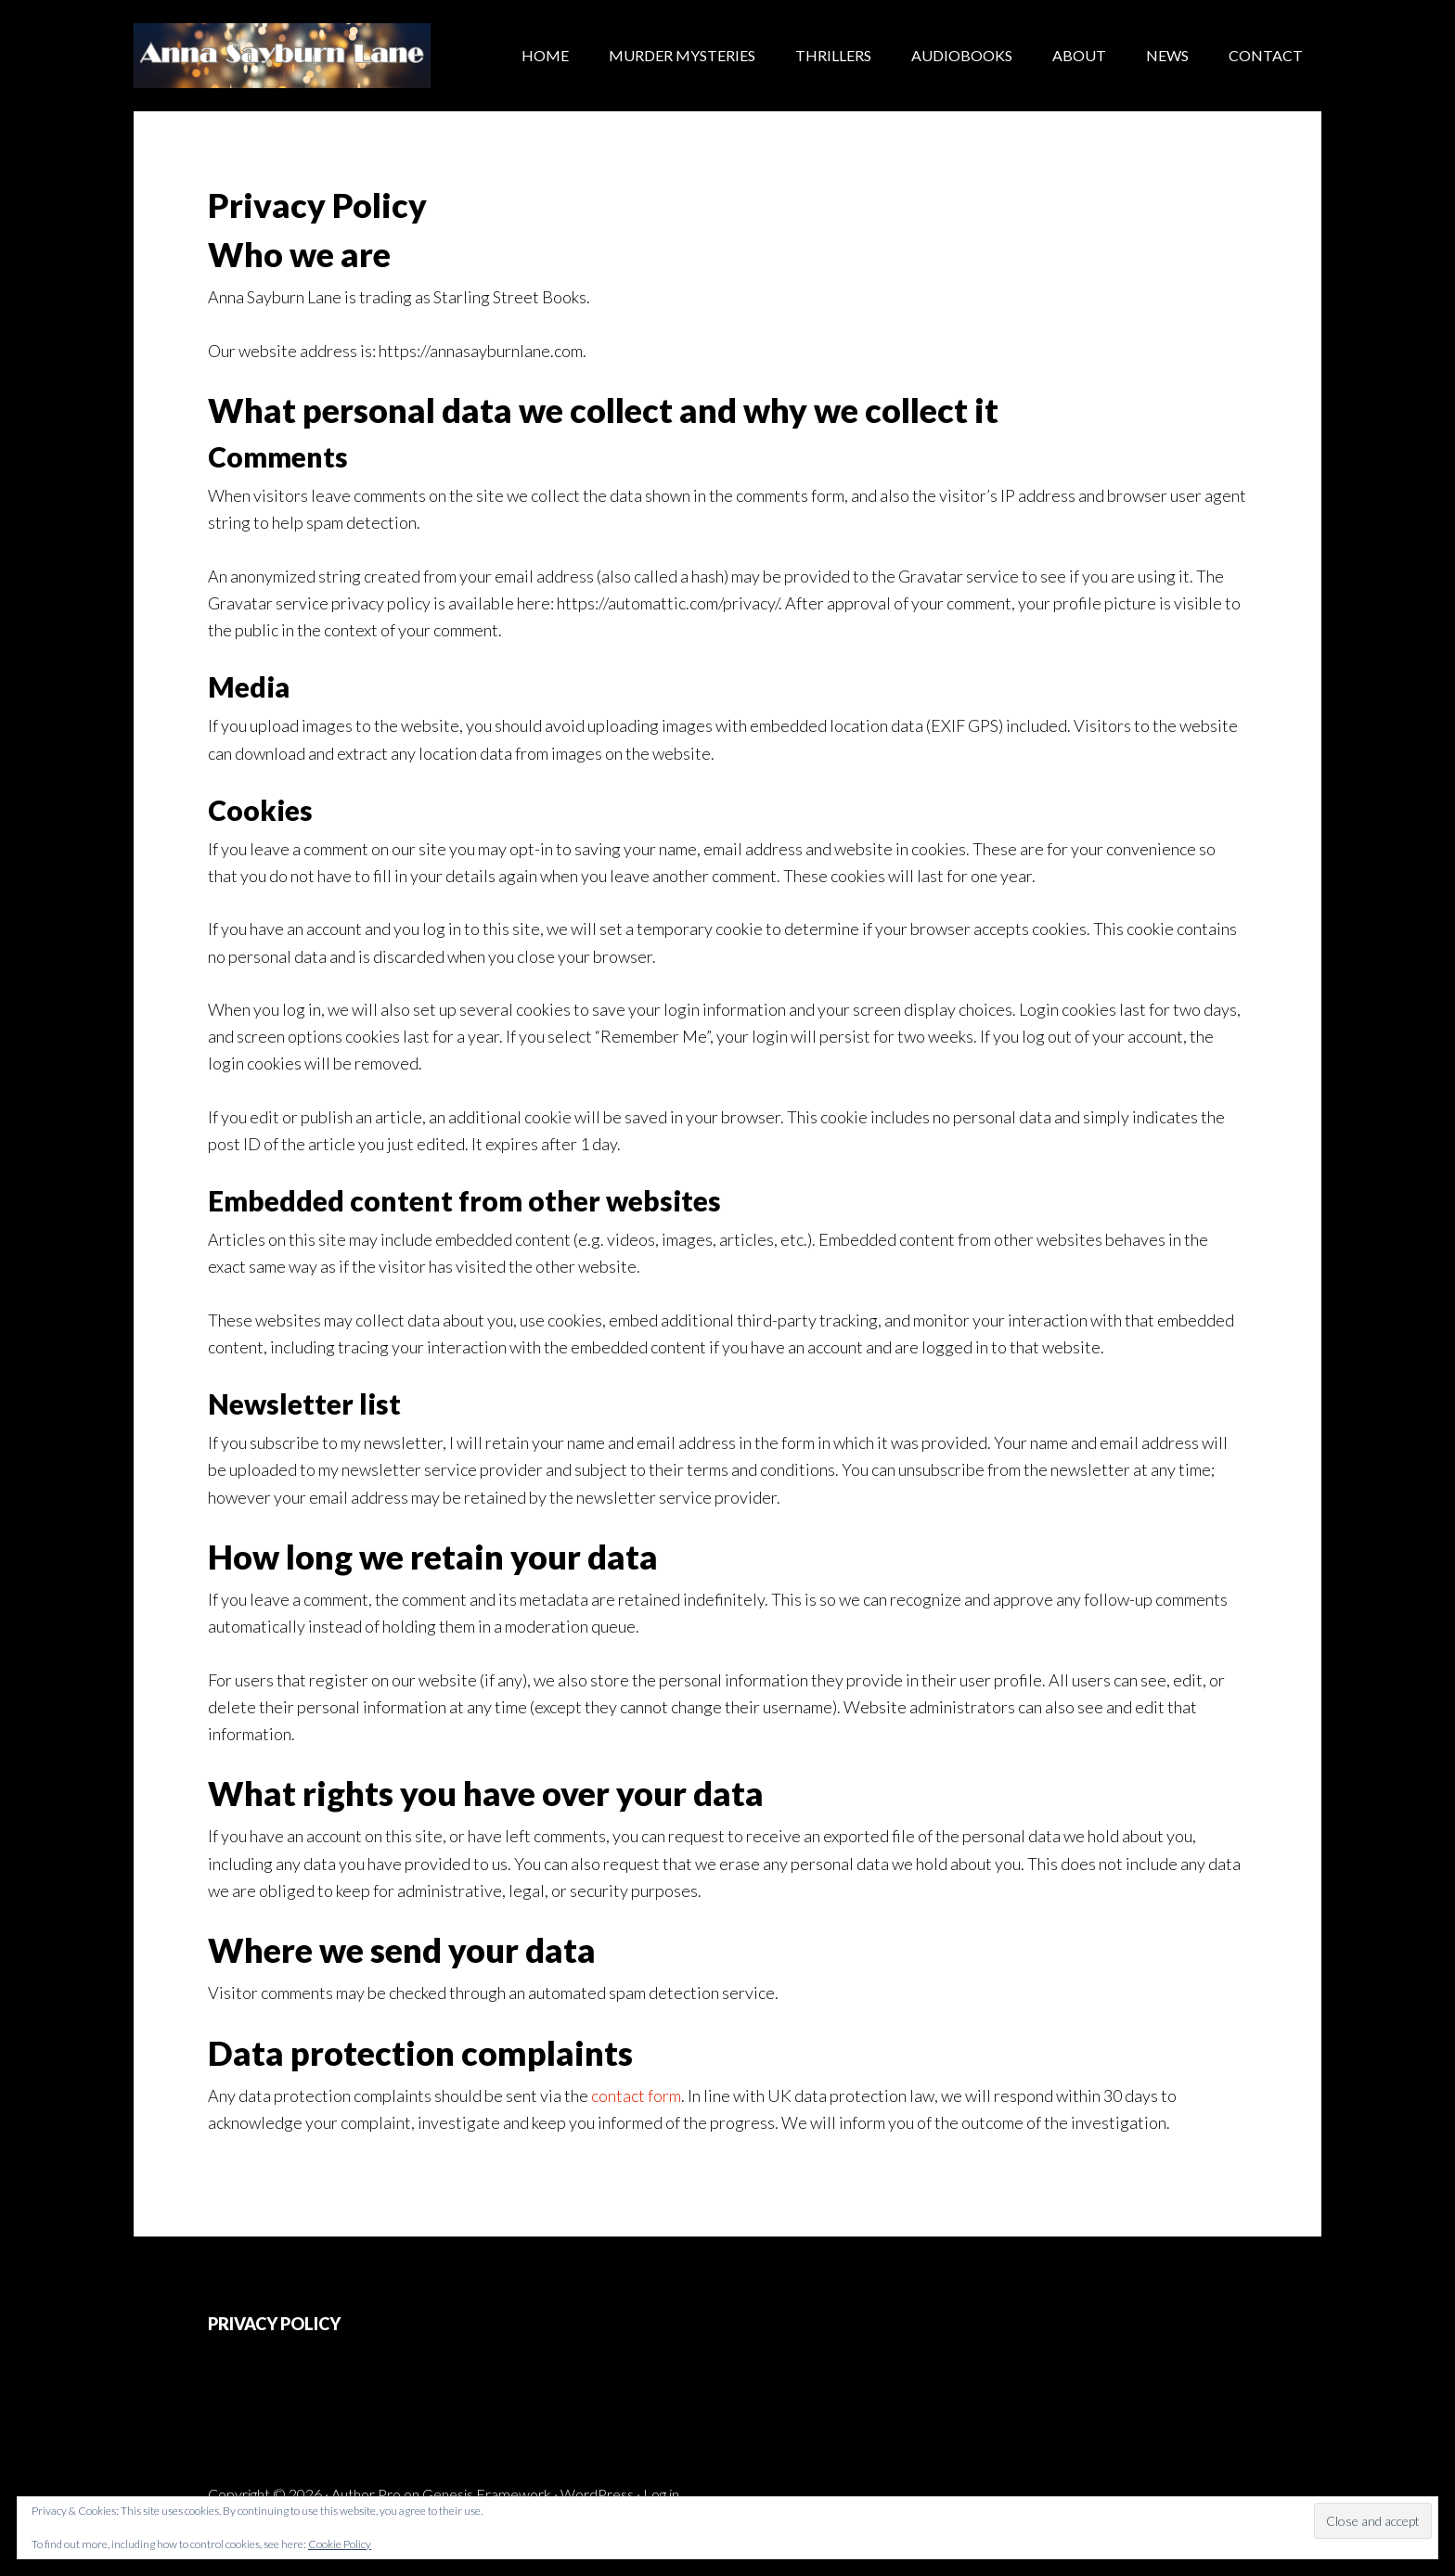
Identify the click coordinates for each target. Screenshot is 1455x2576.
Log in (661, 2494)
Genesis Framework (486, 2494)
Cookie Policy (339, 2544)
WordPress (597, 2494)
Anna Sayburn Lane (282, 55)
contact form (636, 2095)
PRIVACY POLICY (274, 2323)
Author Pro (366, 2494)
